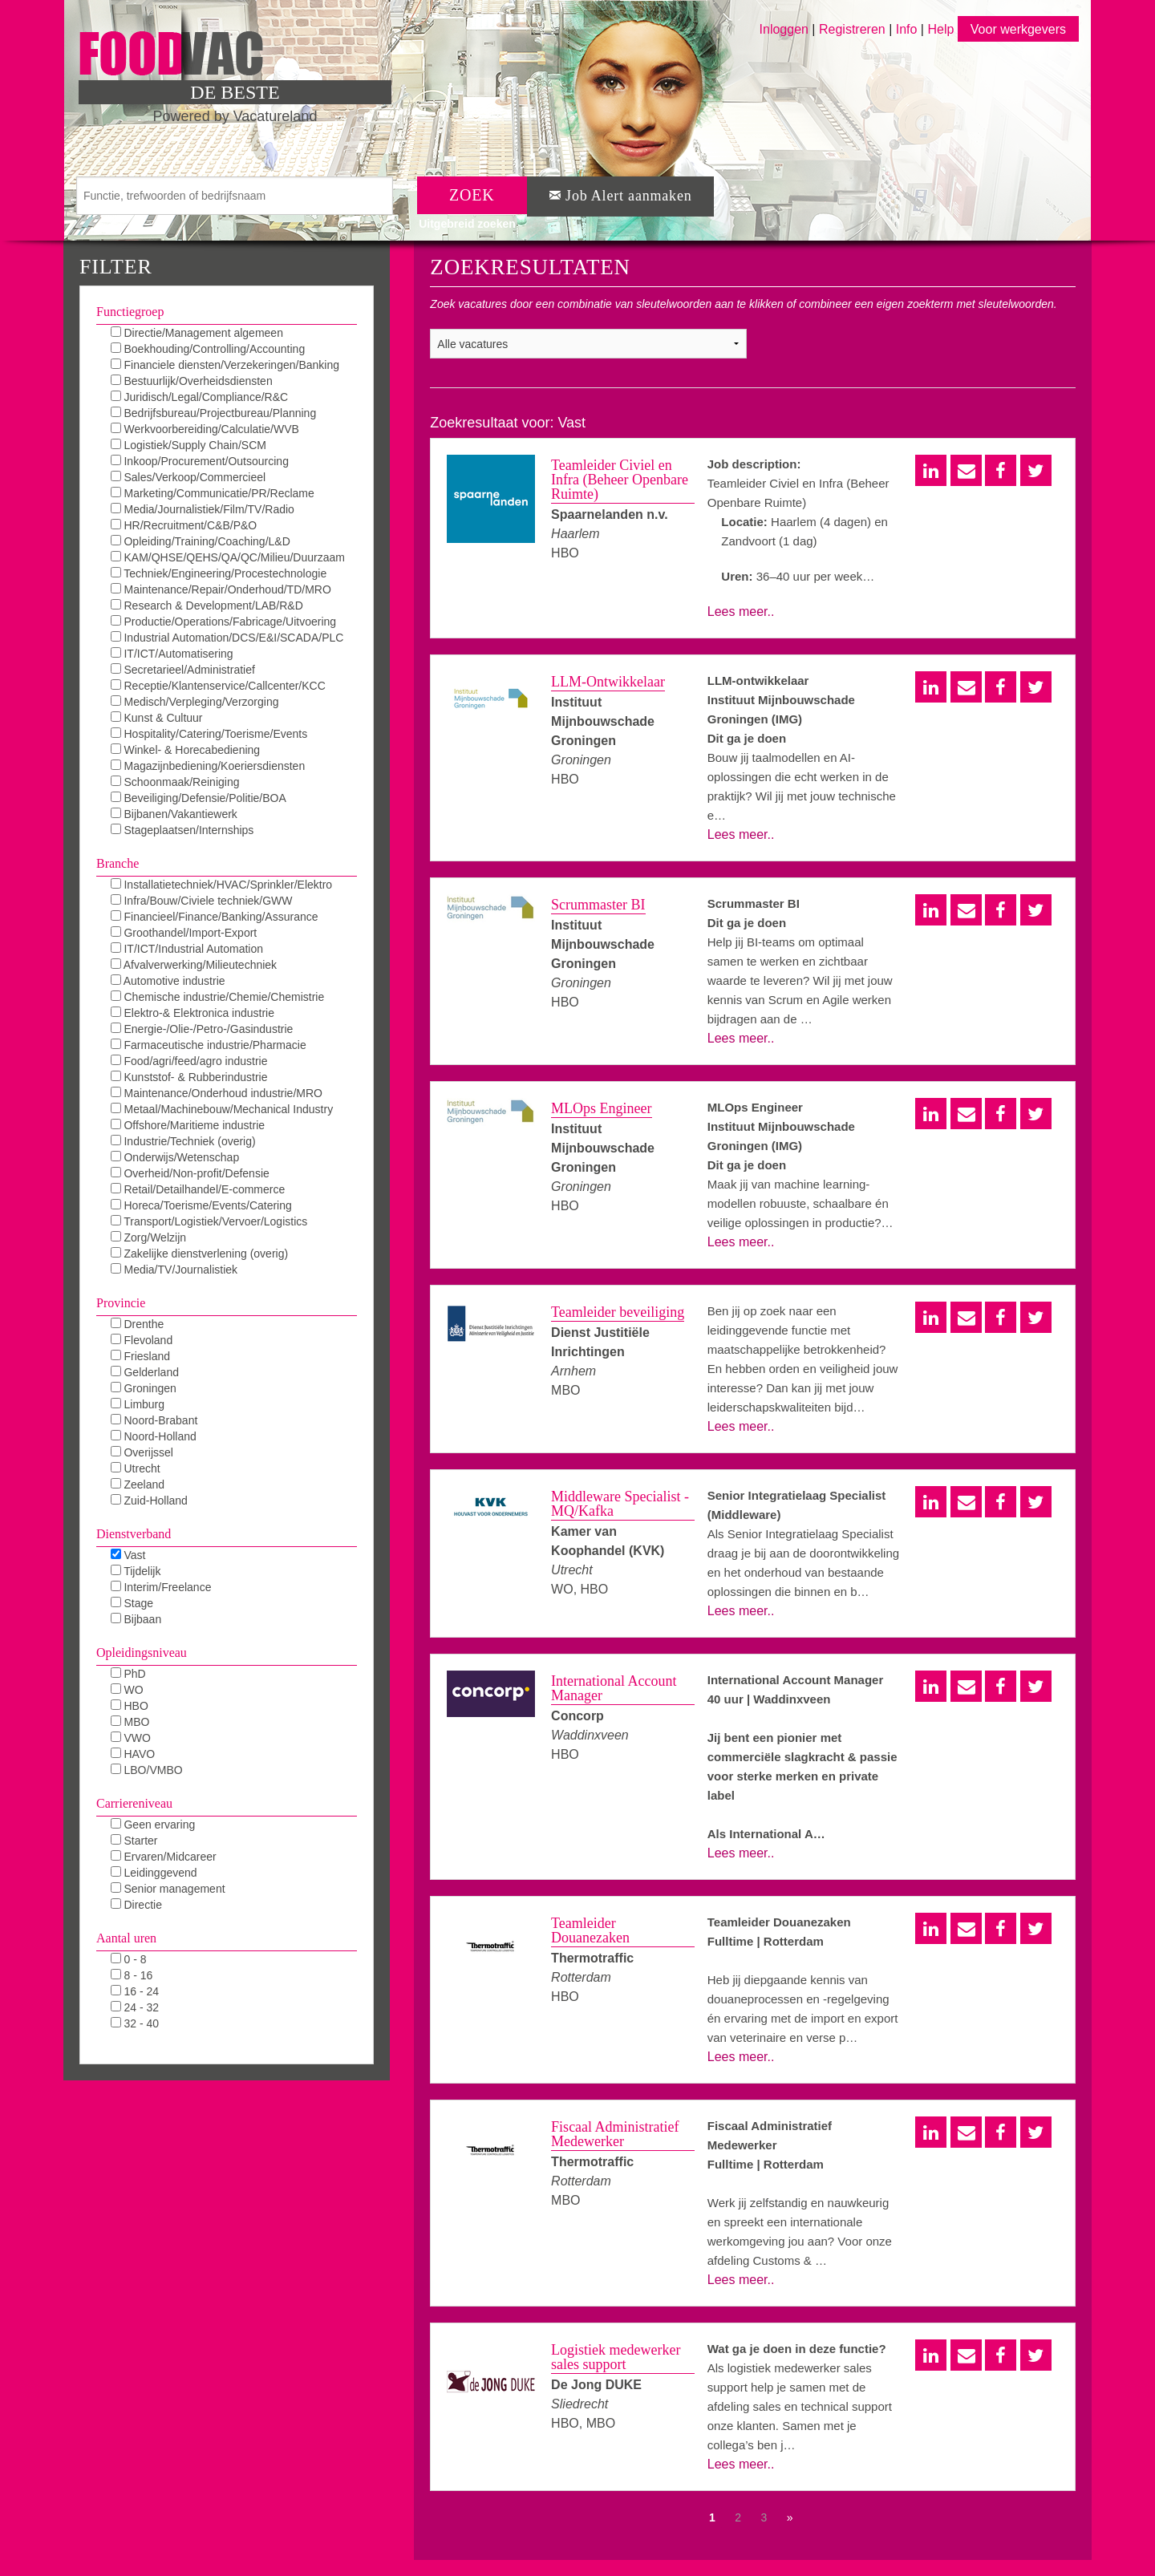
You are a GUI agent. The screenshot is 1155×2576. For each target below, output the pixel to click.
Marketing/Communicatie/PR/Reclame (212, 493)
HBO (129, 1705)
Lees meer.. (741, 611)
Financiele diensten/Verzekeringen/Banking (225, 364)
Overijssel (142, 1452)
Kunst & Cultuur (157, 717)
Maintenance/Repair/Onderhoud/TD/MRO (221, 589)
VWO (131, 1738)
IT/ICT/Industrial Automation (187, 948)
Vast (128, 1555)
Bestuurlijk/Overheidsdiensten (192, 381)
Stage (132, 1603)
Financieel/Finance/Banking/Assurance (214, 916)
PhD (128, 1673)
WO (127, 1689)
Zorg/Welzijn (148, 1237)
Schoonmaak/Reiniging (175, 782)
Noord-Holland (154, 1436)
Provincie (120, 1303)
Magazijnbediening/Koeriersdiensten (208, 765)
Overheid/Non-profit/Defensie (190, 1173)
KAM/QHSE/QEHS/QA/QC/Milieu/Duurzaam (228, 557)
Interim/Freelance (161, 1587)
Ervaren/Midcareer (164, 1856)
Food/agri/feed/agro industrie (189, 1061)
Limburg (137, 1404)
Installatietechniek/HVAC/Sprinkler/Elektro (222, 884)
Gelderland (145, 1372)
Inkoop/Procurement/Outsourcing (200, 461)
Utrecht (135, 1468)
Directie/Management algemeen (197, 332)
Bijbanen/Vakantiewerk (174, 814)
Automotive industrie (168, 980)
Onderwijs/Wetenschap (175, 1157)
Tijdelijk (136, 1571)
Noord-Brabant (154, 1420)
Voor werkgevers (1018, 29)
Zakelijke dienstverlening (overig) (200, 1253)
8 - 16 (132, 1975)
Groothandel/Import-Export (184, 932)
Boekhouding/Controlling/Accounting (208, 348)
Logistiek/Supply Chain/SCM (188, 445)
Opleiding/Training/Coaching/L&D (200, 541)
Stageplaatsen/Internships (182, 830)
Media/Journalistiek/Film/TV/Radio (202, 509)
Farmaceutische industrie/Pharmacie (208, 1045)
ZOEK (472, 195)
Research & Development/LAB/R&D (207, 605)
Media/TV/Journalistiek (174, 1269)
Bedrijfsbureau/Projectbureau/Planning (214, 413)
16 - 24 (135, 1991)
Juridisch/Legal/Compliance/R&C (200, 397)
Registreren (854, 29)
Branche (117, 863)
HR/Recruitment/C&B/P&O (184, 525)
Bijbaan (136, 1619)
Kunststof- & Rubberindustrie (189, 1077)
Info (907, 29)
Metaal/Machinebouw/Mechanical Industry (222, 1109)
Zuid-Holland (149, 1500)
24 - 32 (135, 2007)
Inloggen (784, 29)
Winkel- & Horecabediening (186, 749)
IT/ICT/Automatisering (172, 653)
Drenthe (137, 1324)
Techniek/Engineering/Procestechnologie (219, 573)
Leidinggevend (154, 1872)
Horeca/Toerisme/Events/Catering (201, 1205)
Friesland (140, 1356)
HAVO (133, 1754)
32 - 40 (135, 2023)
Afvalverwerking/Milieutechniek (194, 964)
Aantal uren (126, 1938)
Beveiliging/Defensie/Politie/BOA (198, 798)
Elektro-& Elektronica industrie (192, 1013)
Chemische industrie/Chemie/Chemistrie (218, 996)
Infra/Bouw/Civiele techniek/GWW (202, 900)
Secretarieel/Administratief (183, 669)
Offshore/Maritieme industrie (188, 1125)
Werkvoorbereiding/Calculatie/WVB (205, 429)
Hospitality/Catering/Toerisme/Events (209, 733)
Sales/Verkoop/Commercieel (188, 477)
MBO (130, 1721)
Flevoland (142, 1340)
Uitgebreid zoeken (467, 223)
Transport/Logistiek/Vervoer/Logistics (209, 1221)
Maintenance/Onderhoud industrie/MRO (216, 1093)
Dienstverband (133, 1534)
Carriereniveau (134, 1803)
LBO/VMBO (147, 1770)
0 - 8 (129, 1959)
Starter (134, 1840)
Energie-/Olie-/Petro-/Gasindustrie (202, 1029)
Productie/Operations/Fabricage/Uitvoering (223, 621)
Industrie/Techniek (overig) (183, 1141)
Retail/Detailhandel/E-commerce (198, 1189)
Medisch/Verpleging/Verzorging (195, 701)
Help (940, 29)
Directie (136, 1904)
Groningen (143, 1388)
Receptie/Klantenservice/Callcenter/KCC (218, 685)
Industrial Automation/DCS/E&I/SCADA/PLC (227, 637)
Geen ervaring (153, 1824)
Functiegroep (130, 311)
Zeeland (137, 1484)
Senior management (168, 1888)
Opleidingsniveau (141, 1652)
